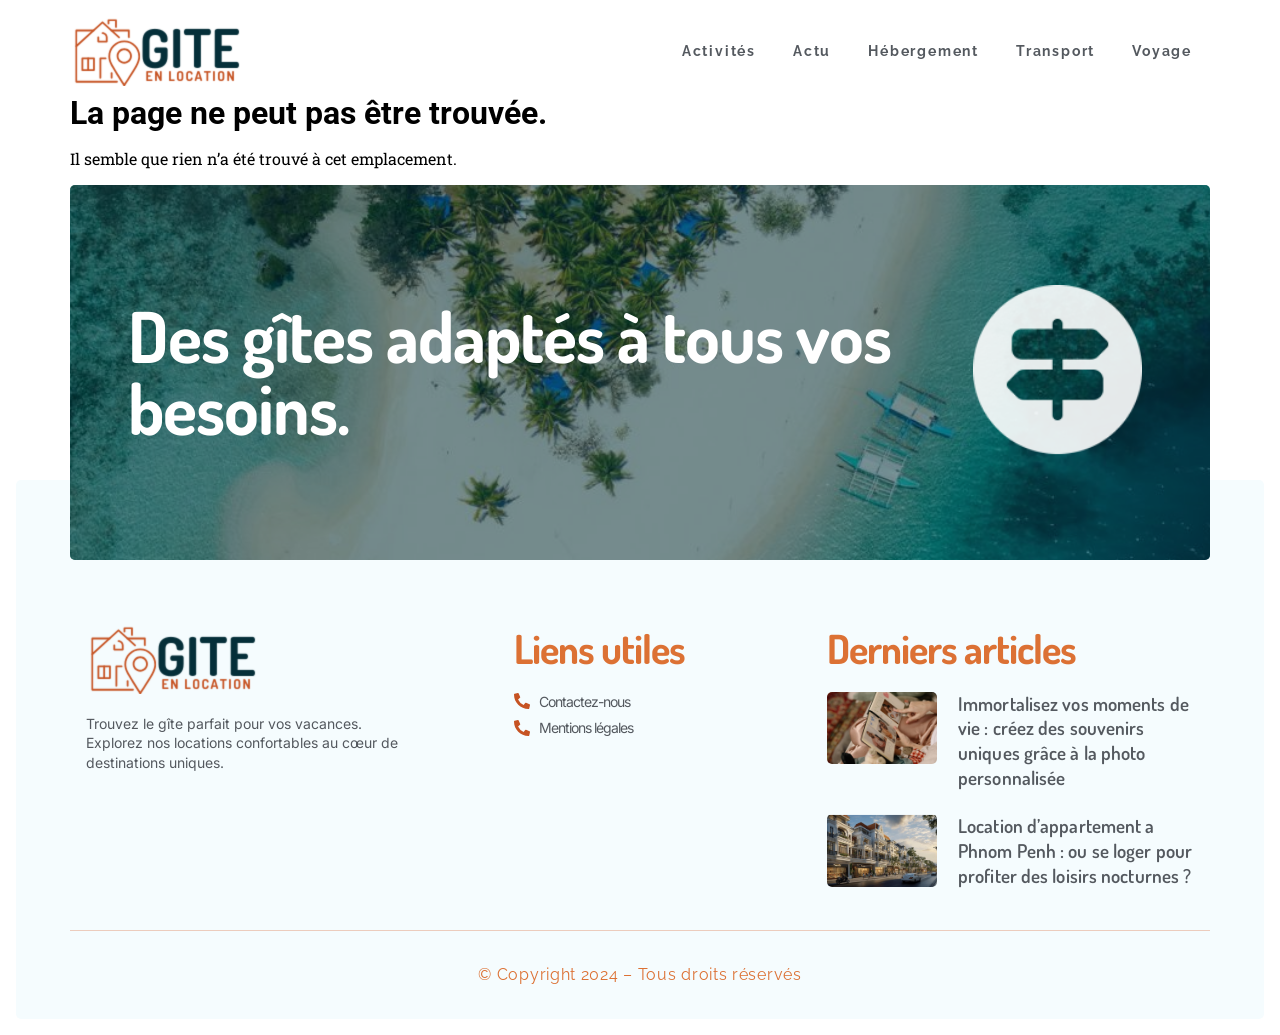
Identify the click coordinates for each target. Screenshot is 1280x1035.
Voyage (1162, 51)
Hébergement (923, 51)
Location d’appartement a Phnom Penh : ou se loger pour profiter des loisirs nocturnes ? (1075, 850)
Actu (812, 51)
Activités (719, 51)
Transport (1055, 51)
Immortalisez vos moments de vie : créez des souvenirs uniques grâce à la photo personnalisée (1073, 740)
